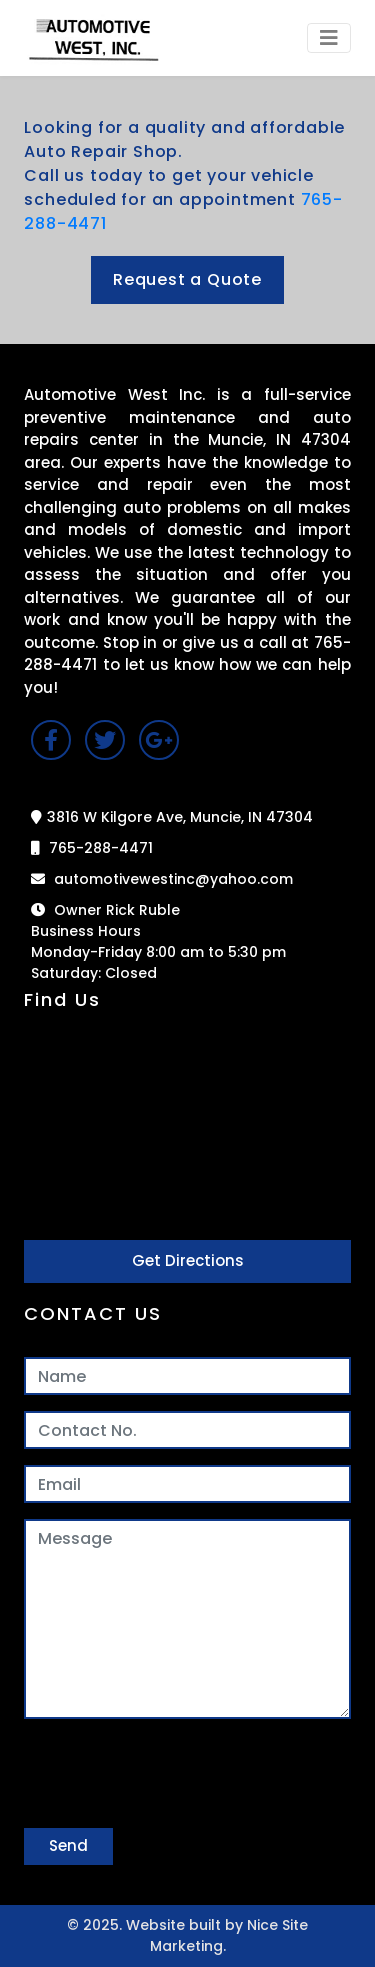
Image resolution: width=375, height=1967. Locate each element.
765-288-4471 (92, 848)
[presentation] (176, 1774)
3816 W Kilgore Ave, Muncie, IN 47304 (172, 817)
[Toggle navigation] (329, 38)
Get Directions (188, 1260)
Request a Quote (187, 279)
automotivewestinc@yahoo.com (162, 879)
